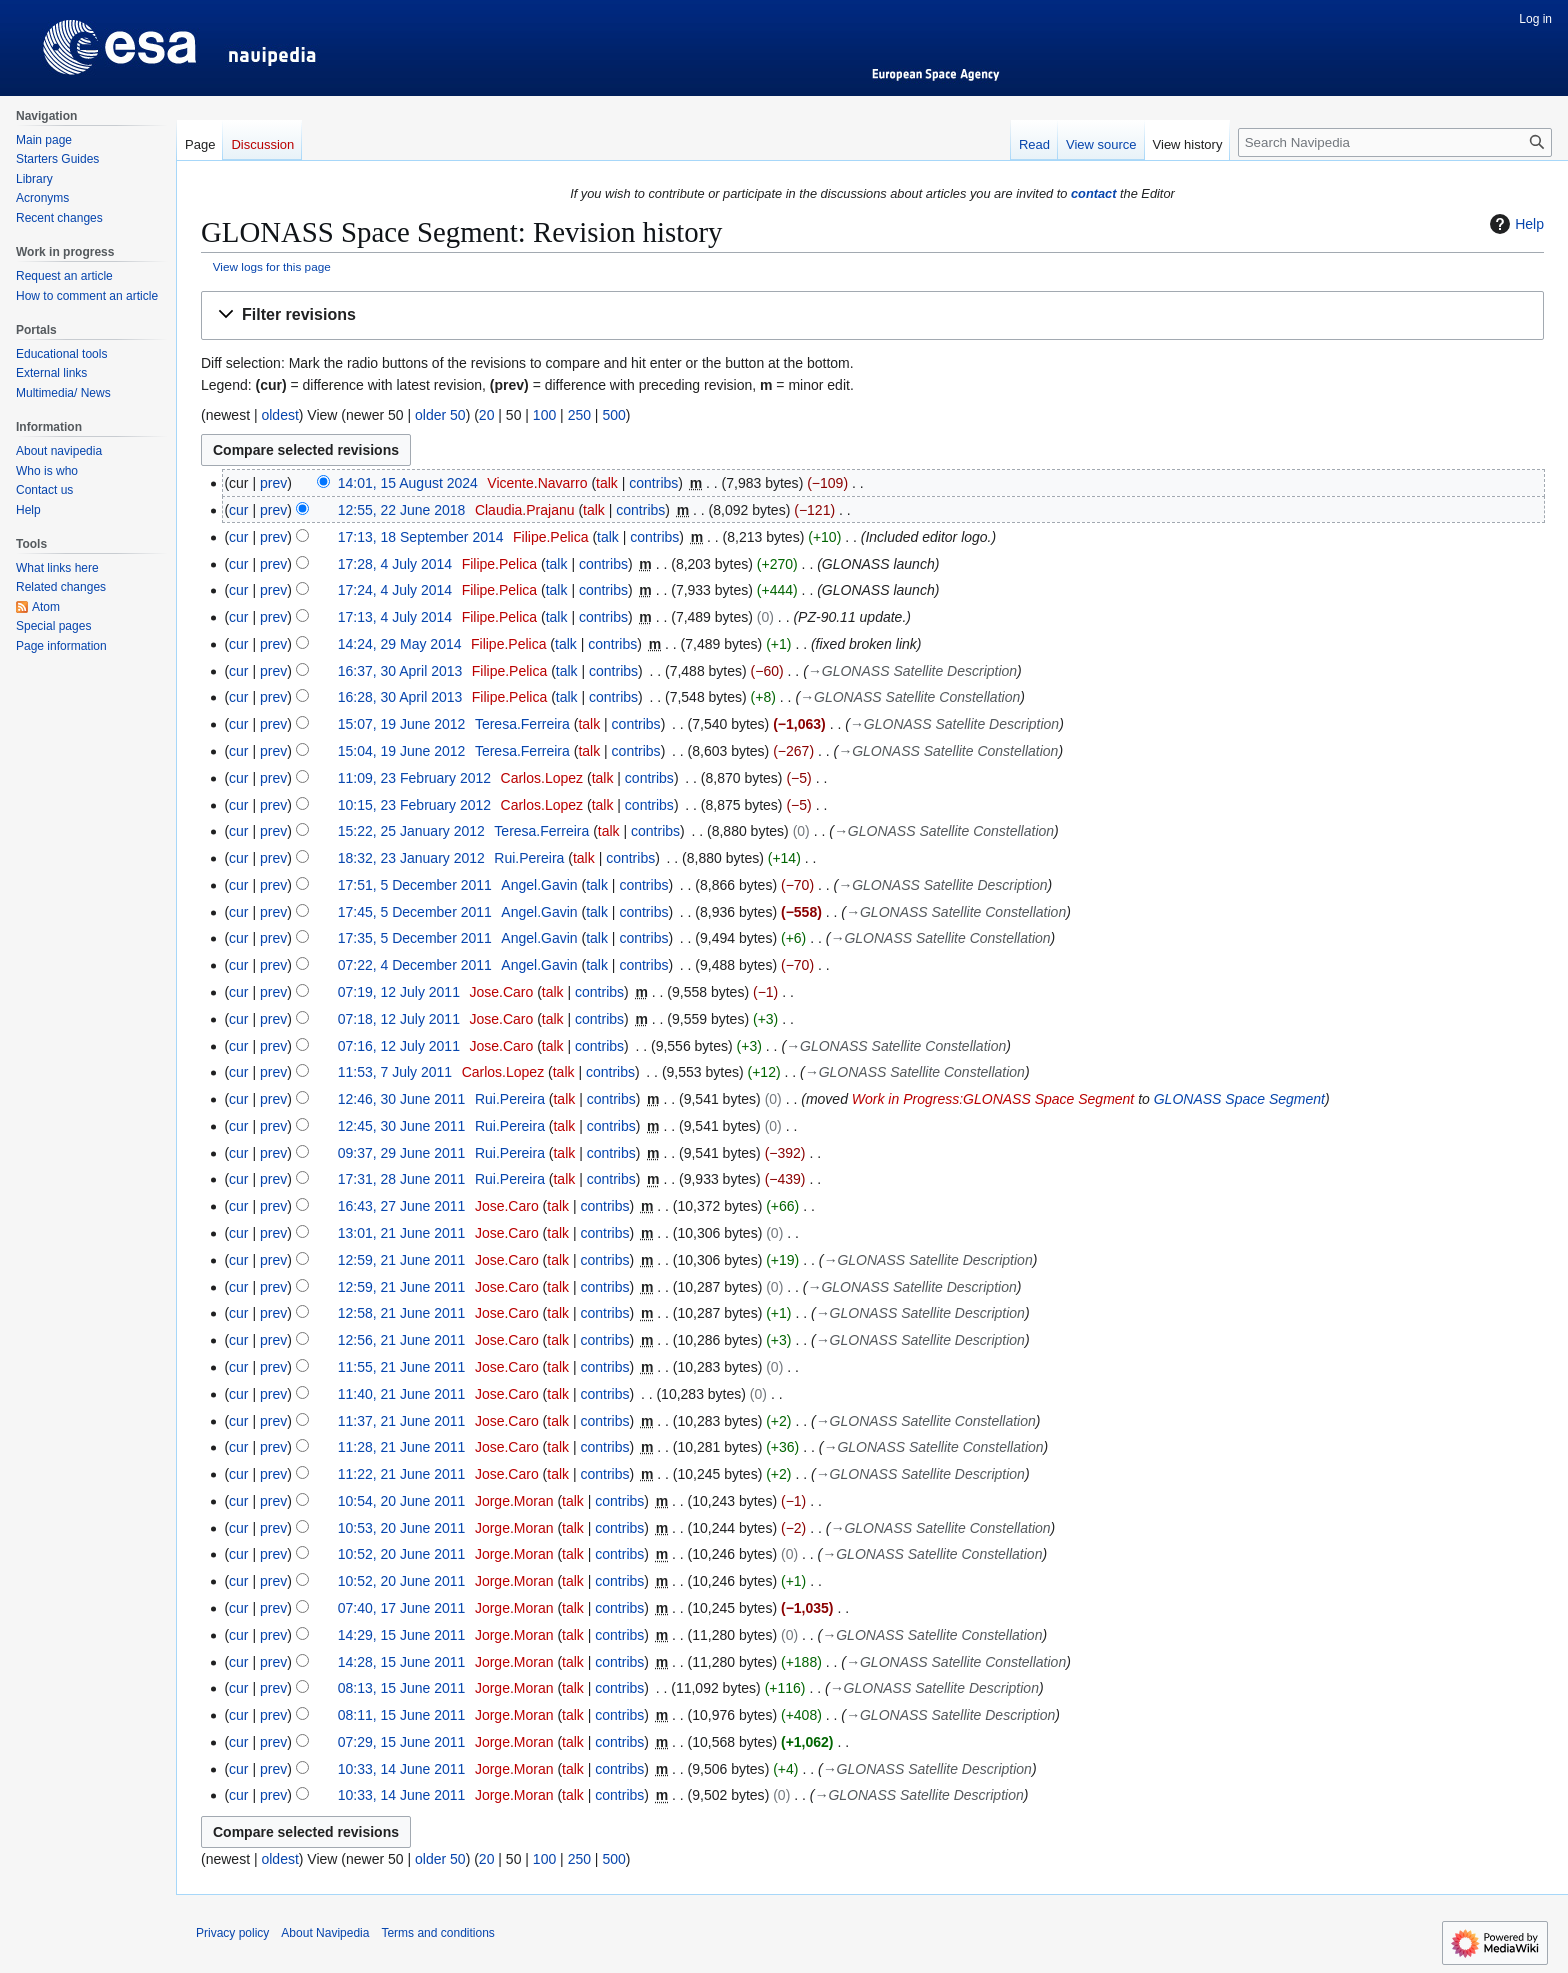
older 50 (440, 415)
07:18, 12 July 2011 (399, 1019)
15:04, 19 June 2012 (402, 751)
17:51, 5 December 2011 (415, 885)
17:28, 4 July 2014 (395, 564)
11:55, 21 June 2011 (402, 1367)
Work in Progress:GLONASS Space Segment (993, 1099)
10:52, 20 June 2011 (402, 1554)
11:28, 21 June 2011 (402, 1447)
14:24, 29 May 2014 (400, 644)
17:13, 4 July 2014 (395, 617)
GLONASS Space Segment (1239, 1099)
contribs (653, 483)
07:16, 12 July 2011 (399, 1046)
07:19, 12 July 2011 (399, 992)
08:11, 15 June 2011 (402, 1715)
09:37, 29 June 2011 (402, 1153)
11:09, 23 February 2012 (414, 778)
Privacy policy (232, 1933)
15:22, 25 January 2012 (411, 831)
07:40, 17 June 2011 (402, 1608)
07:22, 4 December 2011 (415, 965)
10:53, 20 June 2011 (402, 1528)
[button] (872, 315)
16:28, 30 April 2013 (400, 697)
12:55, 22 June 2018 (402, 510)
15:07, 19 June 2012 (402, 724)
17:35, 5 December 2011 (415, 938)
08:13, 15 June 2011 (402, 1688)
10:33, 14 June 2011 (402, 1769)
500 (613, 415)
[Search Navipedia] (1395, 142)
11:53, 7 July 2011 (395, 1072)
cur (238, 510)
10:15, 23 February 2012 (414, 805)
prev (273, 483)
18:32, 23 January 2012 (411, 858)
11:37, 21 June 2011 (402, 1421)
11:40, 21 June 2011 (402, 1394)
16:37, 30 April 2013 (400, 671)
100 (544, 415)
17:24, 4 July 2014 (395, 590)
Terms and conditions (437, 1933)
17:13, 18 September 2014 (421, 537)
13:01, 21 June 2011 (402, 1233)
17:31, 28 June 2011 (402, 1179)
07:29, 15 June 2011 (402, 1742)
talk (607, 483)
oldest (279, 415)
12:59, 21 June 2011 (402, 1260)
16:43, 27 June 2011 (402, 1206)
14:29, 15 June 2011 (402, 1635)
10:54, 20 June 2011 (402, 1501)
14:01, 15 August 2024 (408, 483)
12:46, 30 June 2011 (402, 1099)
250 (579, 415)
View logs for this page (272, 266)
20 (487, 415)
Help (1514, 224)
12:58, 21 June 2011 (402, 1313)
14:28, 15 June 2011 (402, 1662)
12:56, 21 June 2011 (402, 1340)
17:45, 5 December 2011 (415, 912)
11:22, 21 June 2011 (402, 1474)
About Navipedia (325, 1933)
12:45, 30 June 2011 (402, 1126)
